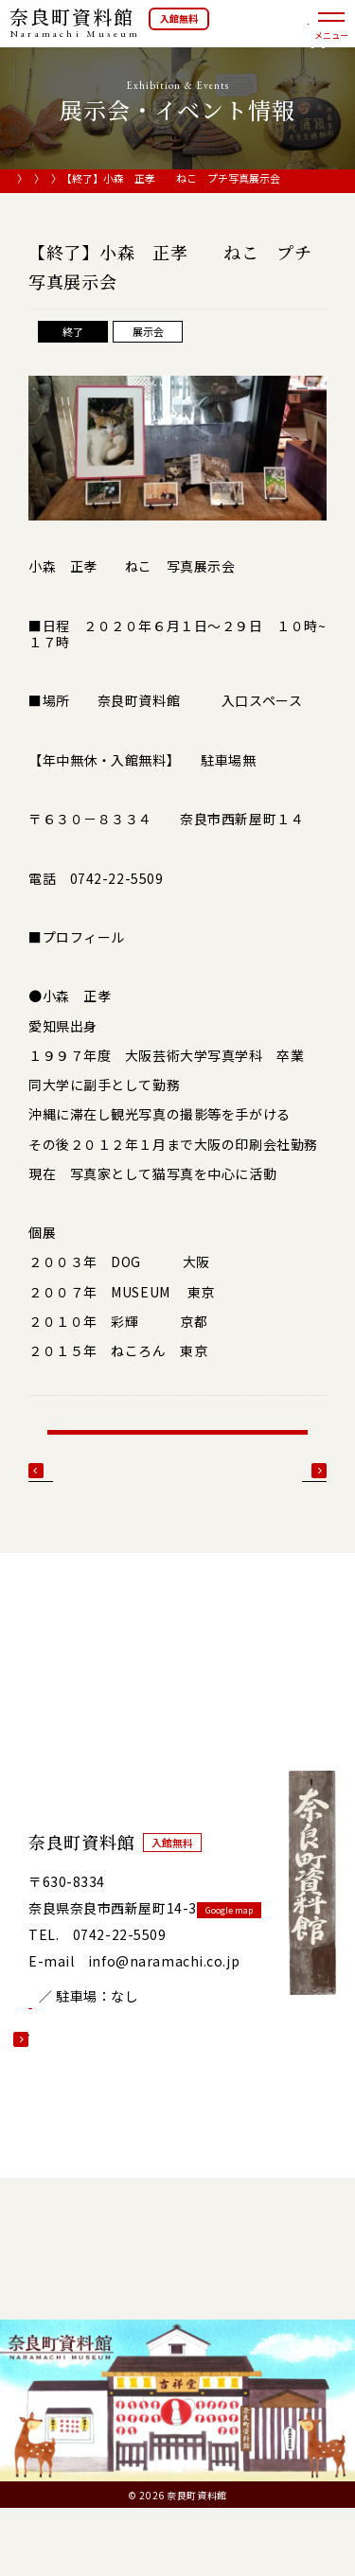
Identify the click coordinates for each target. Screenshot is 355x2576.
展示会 (173, 179)
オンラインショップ (284, 34)
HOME (25, 179)
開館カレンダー (96, 2039)
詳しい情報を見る (83, 2084)
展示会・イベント (99, 179)
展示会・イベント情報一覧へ (177, 1462)
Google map (238, 1956)
